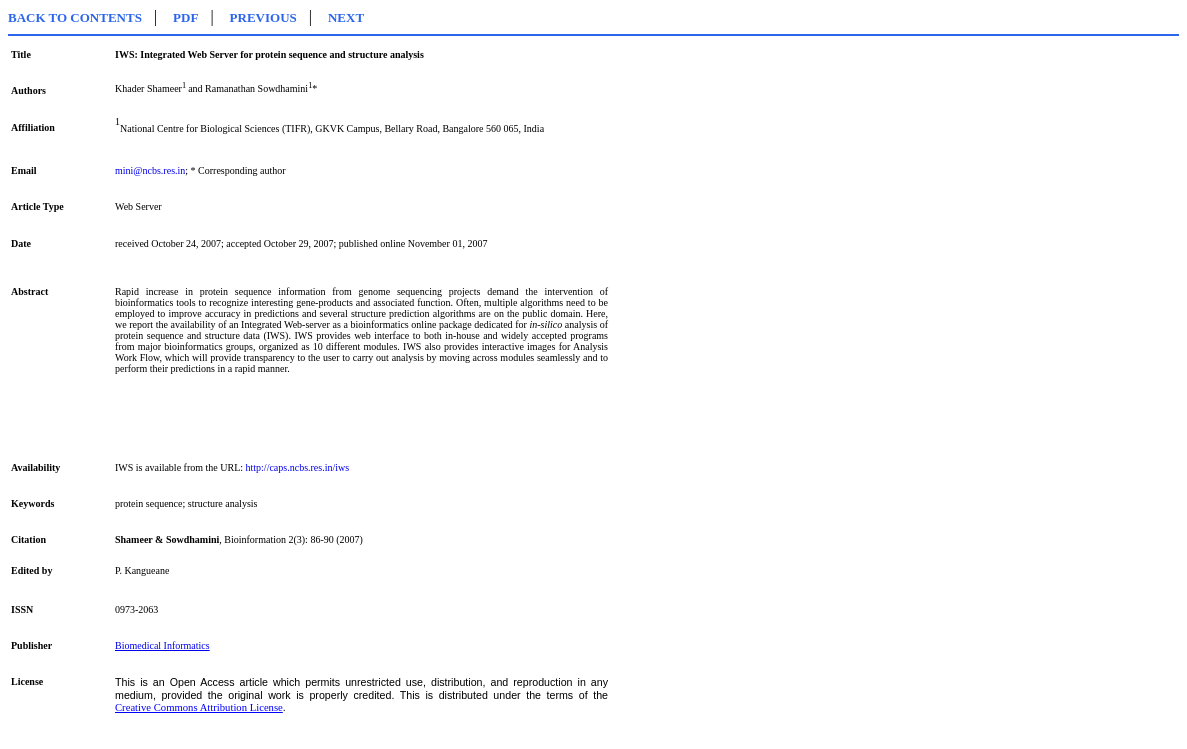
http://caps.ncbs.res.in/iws (298, 467)
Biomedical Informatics (162, 645)
